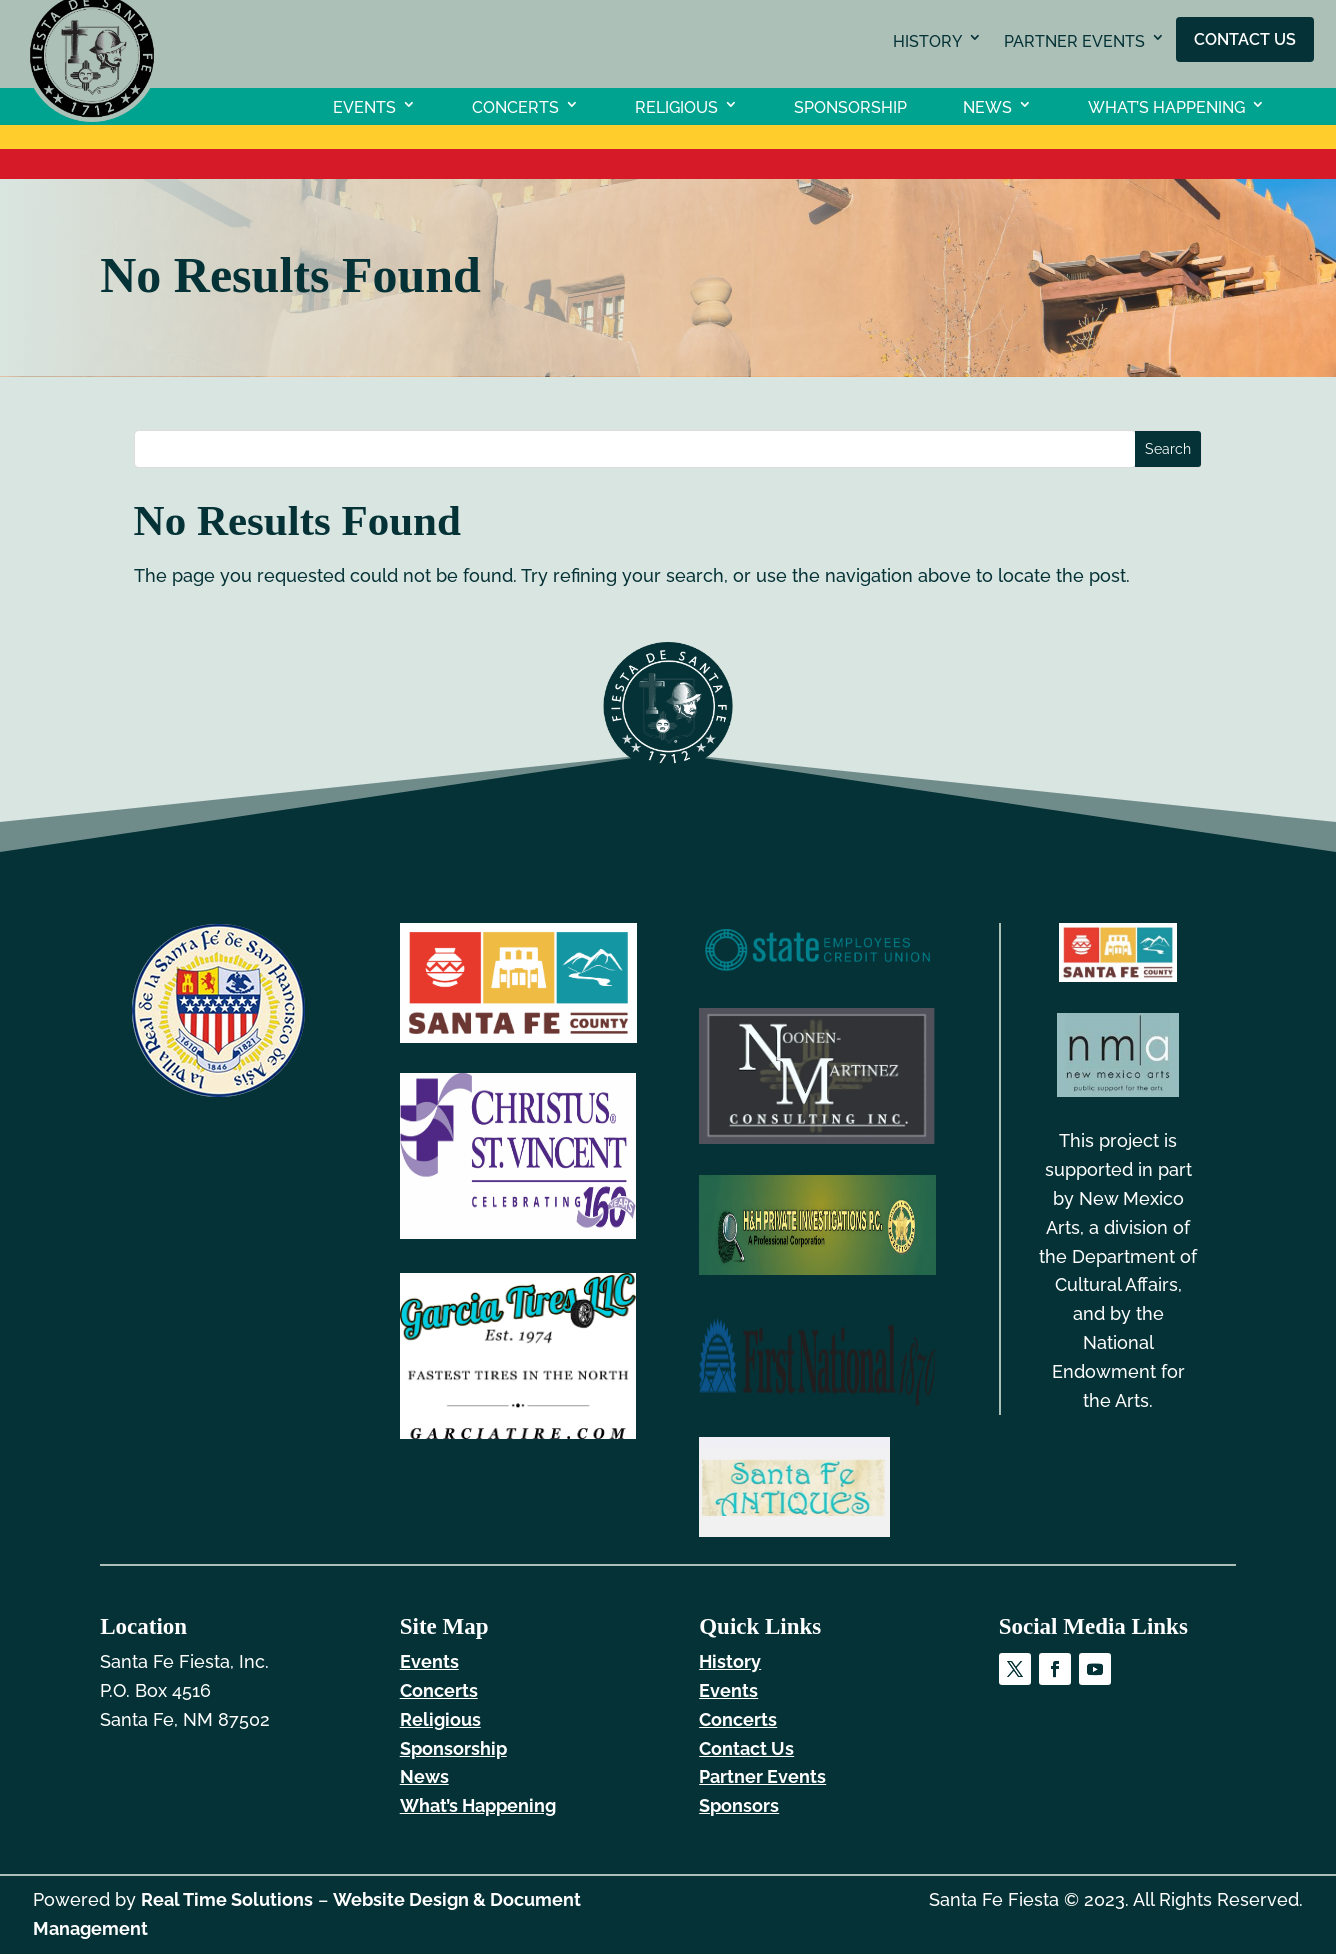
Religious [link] (676, 106)
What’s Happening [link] (1166, 106)
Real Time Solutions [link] (227, 1899)
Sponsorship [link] (850, 106)
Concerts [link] (515, 106)
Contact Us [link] (1245, 38)
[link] (92, 115)
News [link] (987, 106)
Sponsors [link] (739, 1805)
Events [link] (364, 106)
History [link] (927, 41)
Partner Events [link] (1074, 41)
